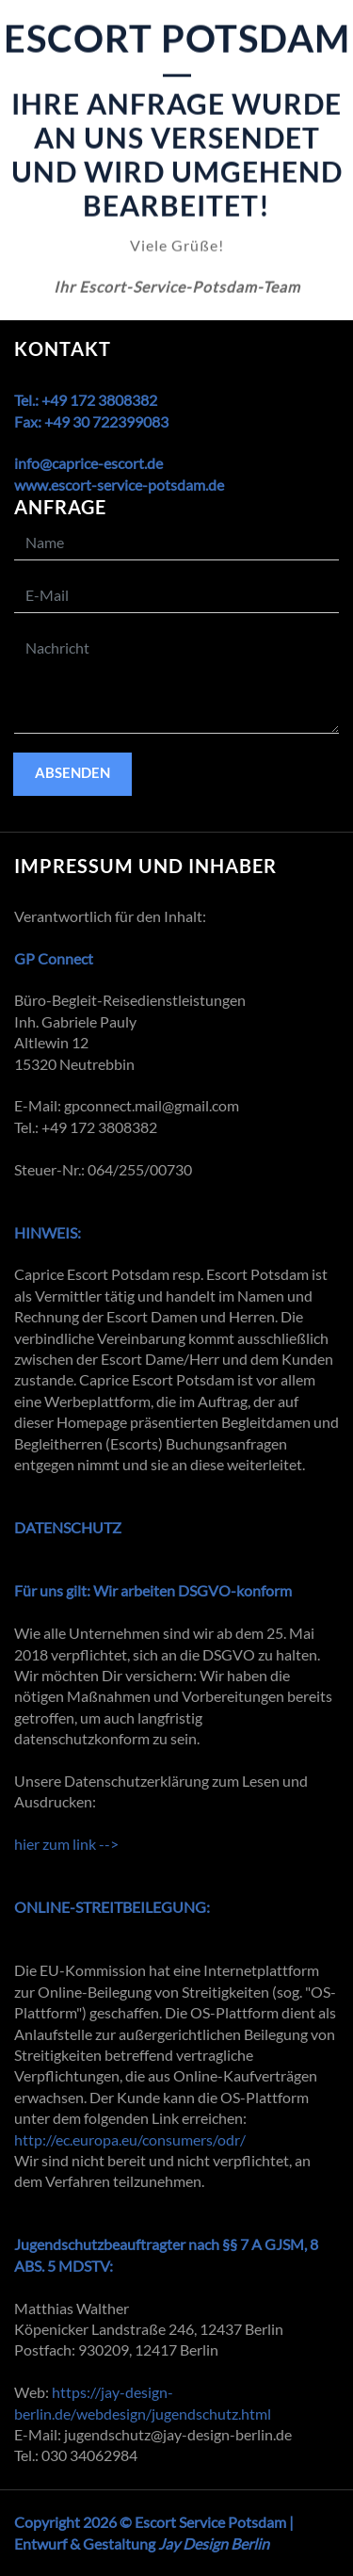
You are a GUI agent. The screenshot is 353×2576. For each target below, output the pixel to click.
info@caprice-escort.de (88, 463)
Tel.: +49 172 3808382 (85, 400)
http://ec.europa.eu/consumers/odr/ (130, 2139)
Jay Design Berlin (213, 2543)
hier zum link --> (66, 1844)
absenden (72, 772)
